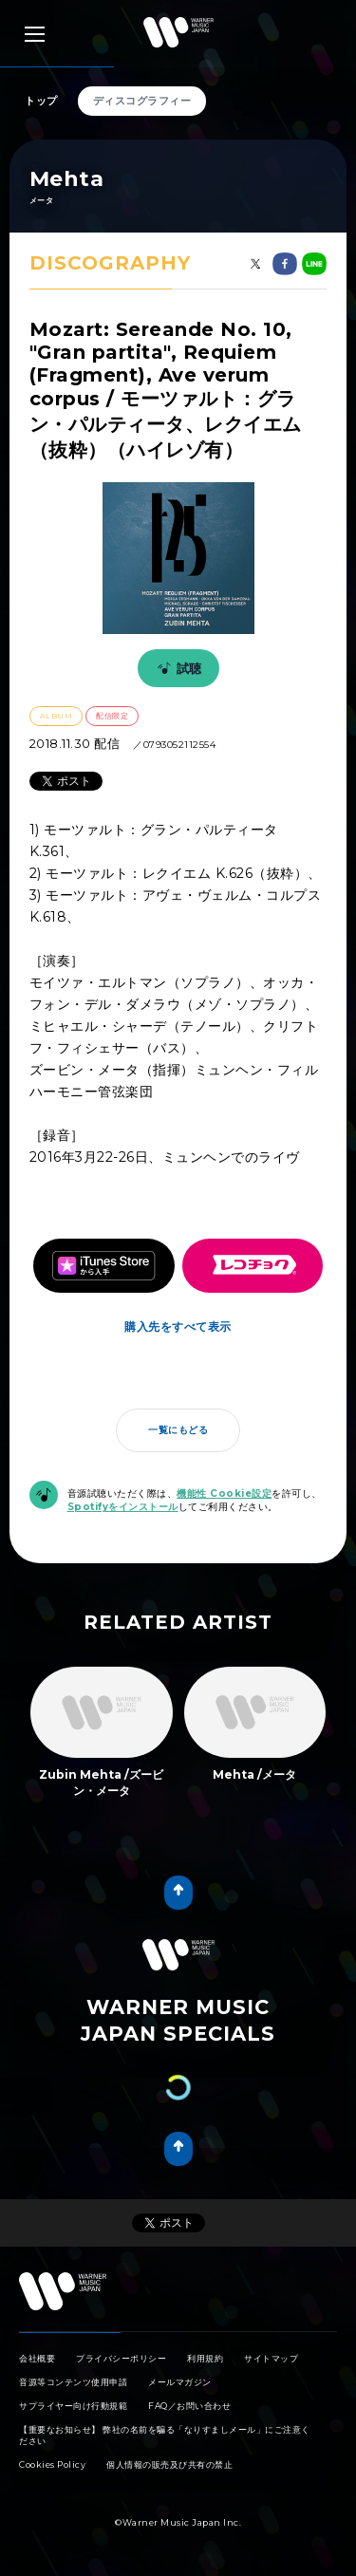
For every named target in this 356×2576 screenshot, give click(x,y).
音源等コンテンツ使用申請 (73, 2382)
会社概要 (37, 2358)
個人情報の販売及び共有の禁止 (169, 2464)
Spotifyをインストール (122, 1507)
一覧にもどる (178, 1430)
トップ (41, 100)
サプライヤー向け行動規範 (73, 2405)
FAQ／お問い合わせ (189, 2405)
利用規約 (205, 2358)
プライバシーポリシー (121, 2358)
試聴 (176, 668)
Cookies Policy (52, 2464)
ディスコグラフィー (142, 100)
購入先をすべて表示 (178, 1326)
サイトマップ (271, 2358)
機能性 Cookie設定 (224, 1493)
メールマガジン (180, 2382)
